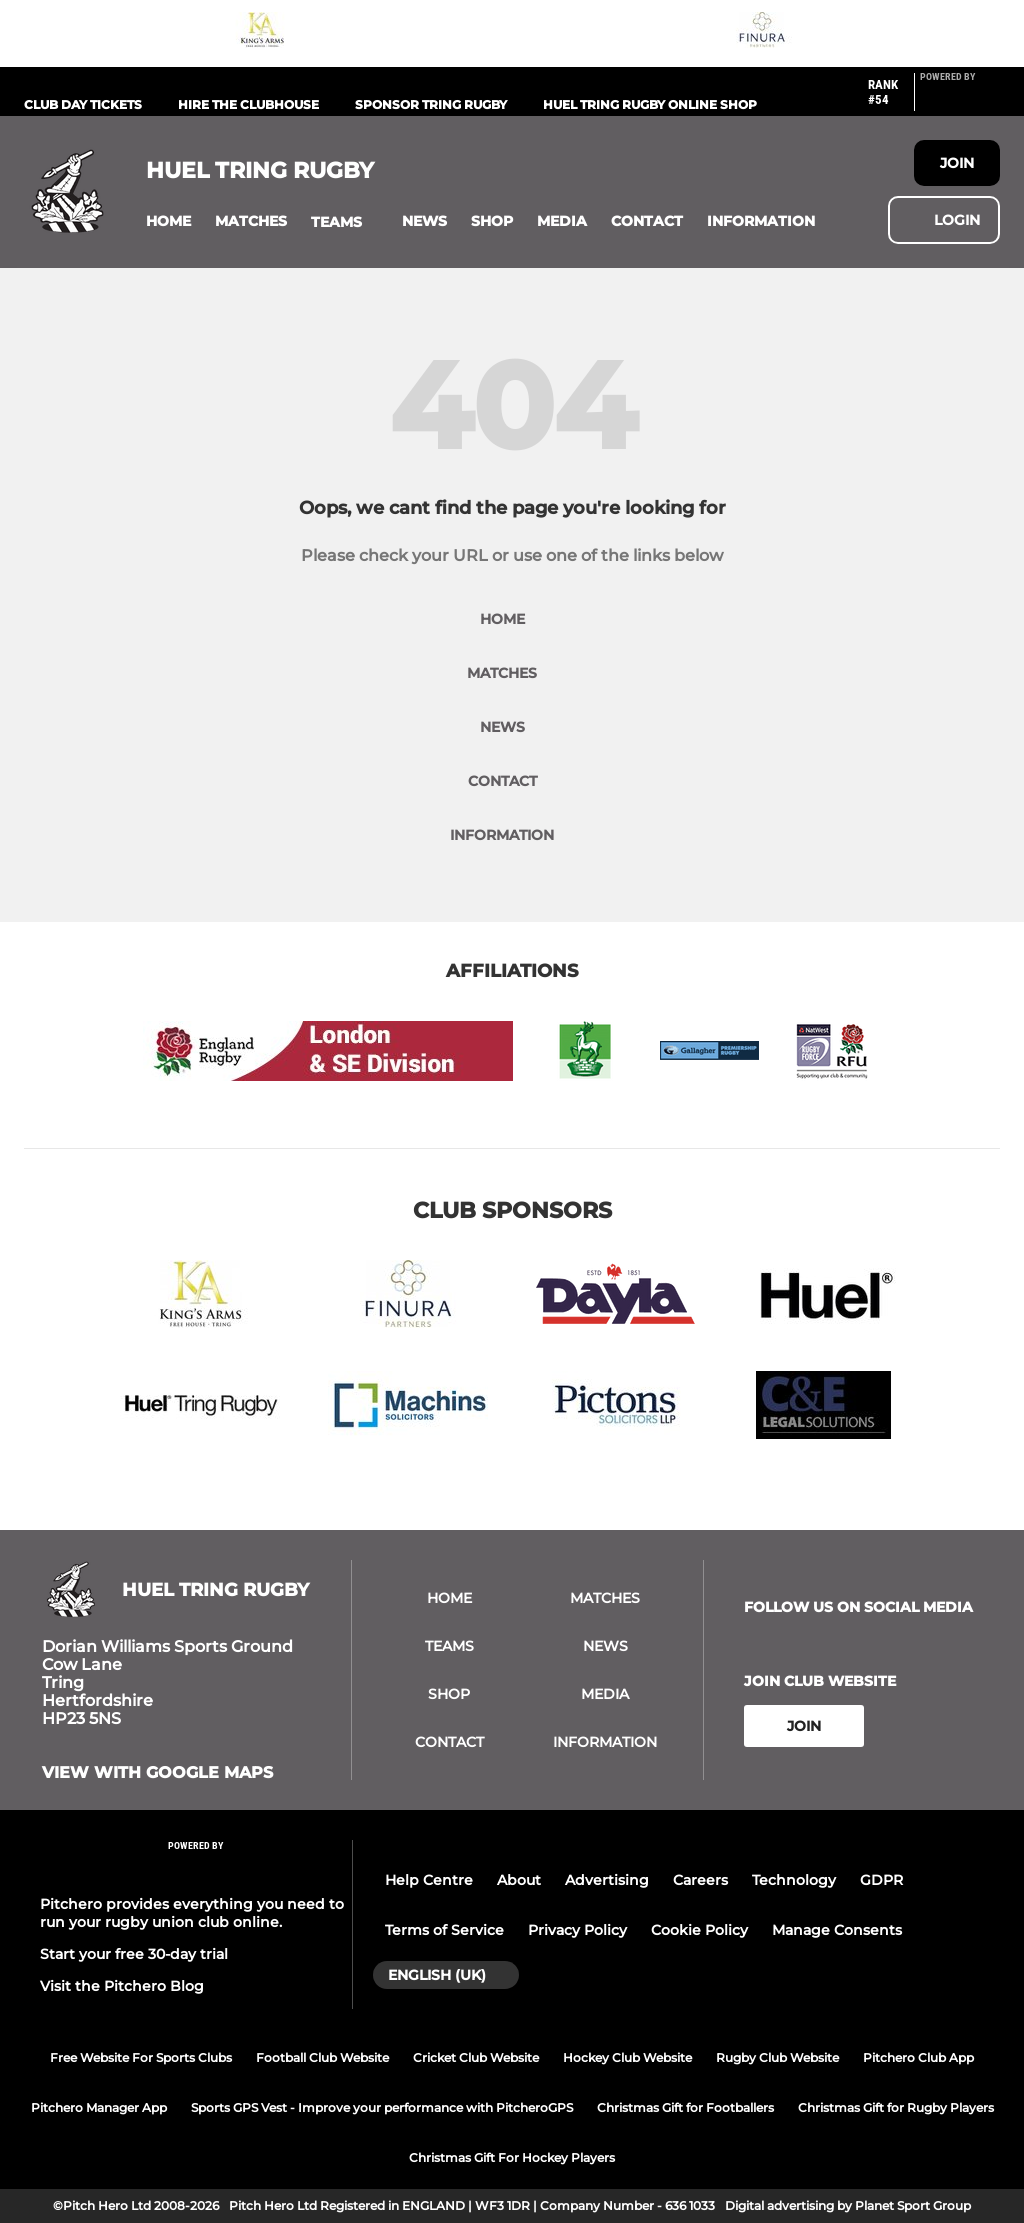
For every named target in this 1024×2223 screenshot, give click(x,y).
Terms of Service (444, 1930)
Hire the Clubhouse (248, 104)
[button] (168, 221)
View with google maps (157, 1773)
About (519, 1880)
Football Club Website (322, 2057)
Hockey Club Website (627, 2057)
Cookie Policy (699, 1930)
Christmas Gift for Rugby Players (896, 2107)
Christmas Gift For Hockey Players (512, 2157)
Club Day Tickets (83, 104)
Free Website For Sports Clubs (141, 2057)
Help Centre (429, 1880)
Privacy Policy (577, 1930)
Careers (700, 1880)
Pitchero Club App (918, 2057)
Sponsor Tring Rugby (431, 104)
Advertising (607, 1880)
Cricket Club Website (476, 2057)
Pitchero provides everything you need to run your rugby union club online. (192, 1913)
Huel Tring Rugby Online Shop (650, 104)
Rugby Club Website (777, 2057)
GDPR (881, 1880)
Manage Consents (837, 1930)
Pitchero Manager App (99, 2107)
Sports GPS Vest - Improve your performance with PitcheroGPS (382, 2107)
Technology (794, 1880)
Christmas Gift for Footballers (685, 2107)
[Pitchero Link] (960, 100)
